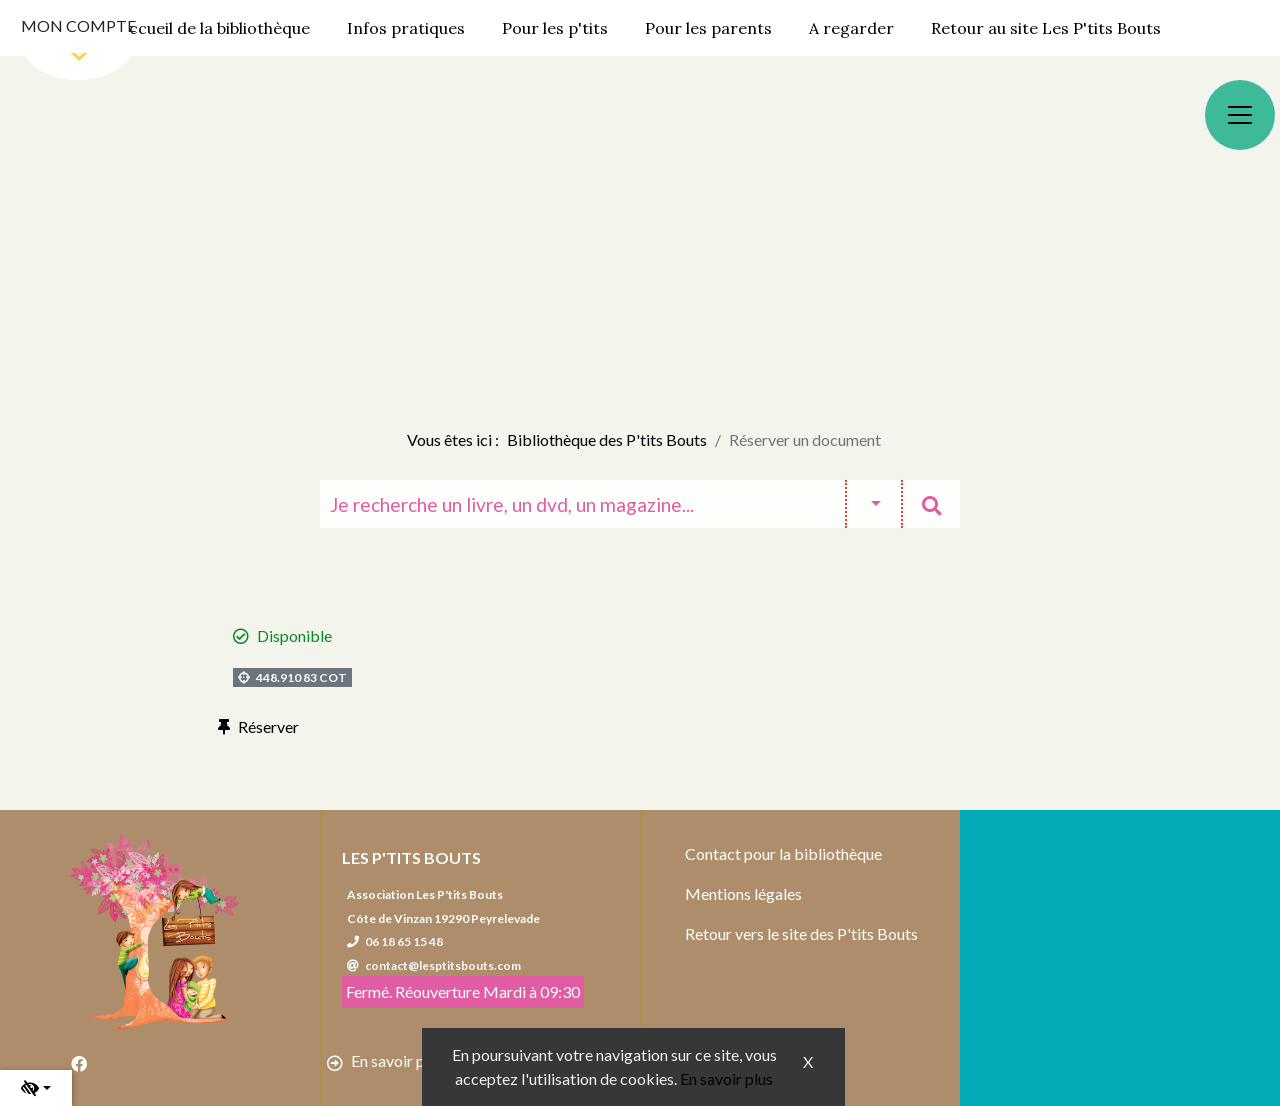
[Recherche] (582, 504)
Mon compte (78, 25)
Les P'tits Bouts (411, 857)
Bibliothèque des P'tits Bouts (607, 439)
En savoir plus (726, 1078)
